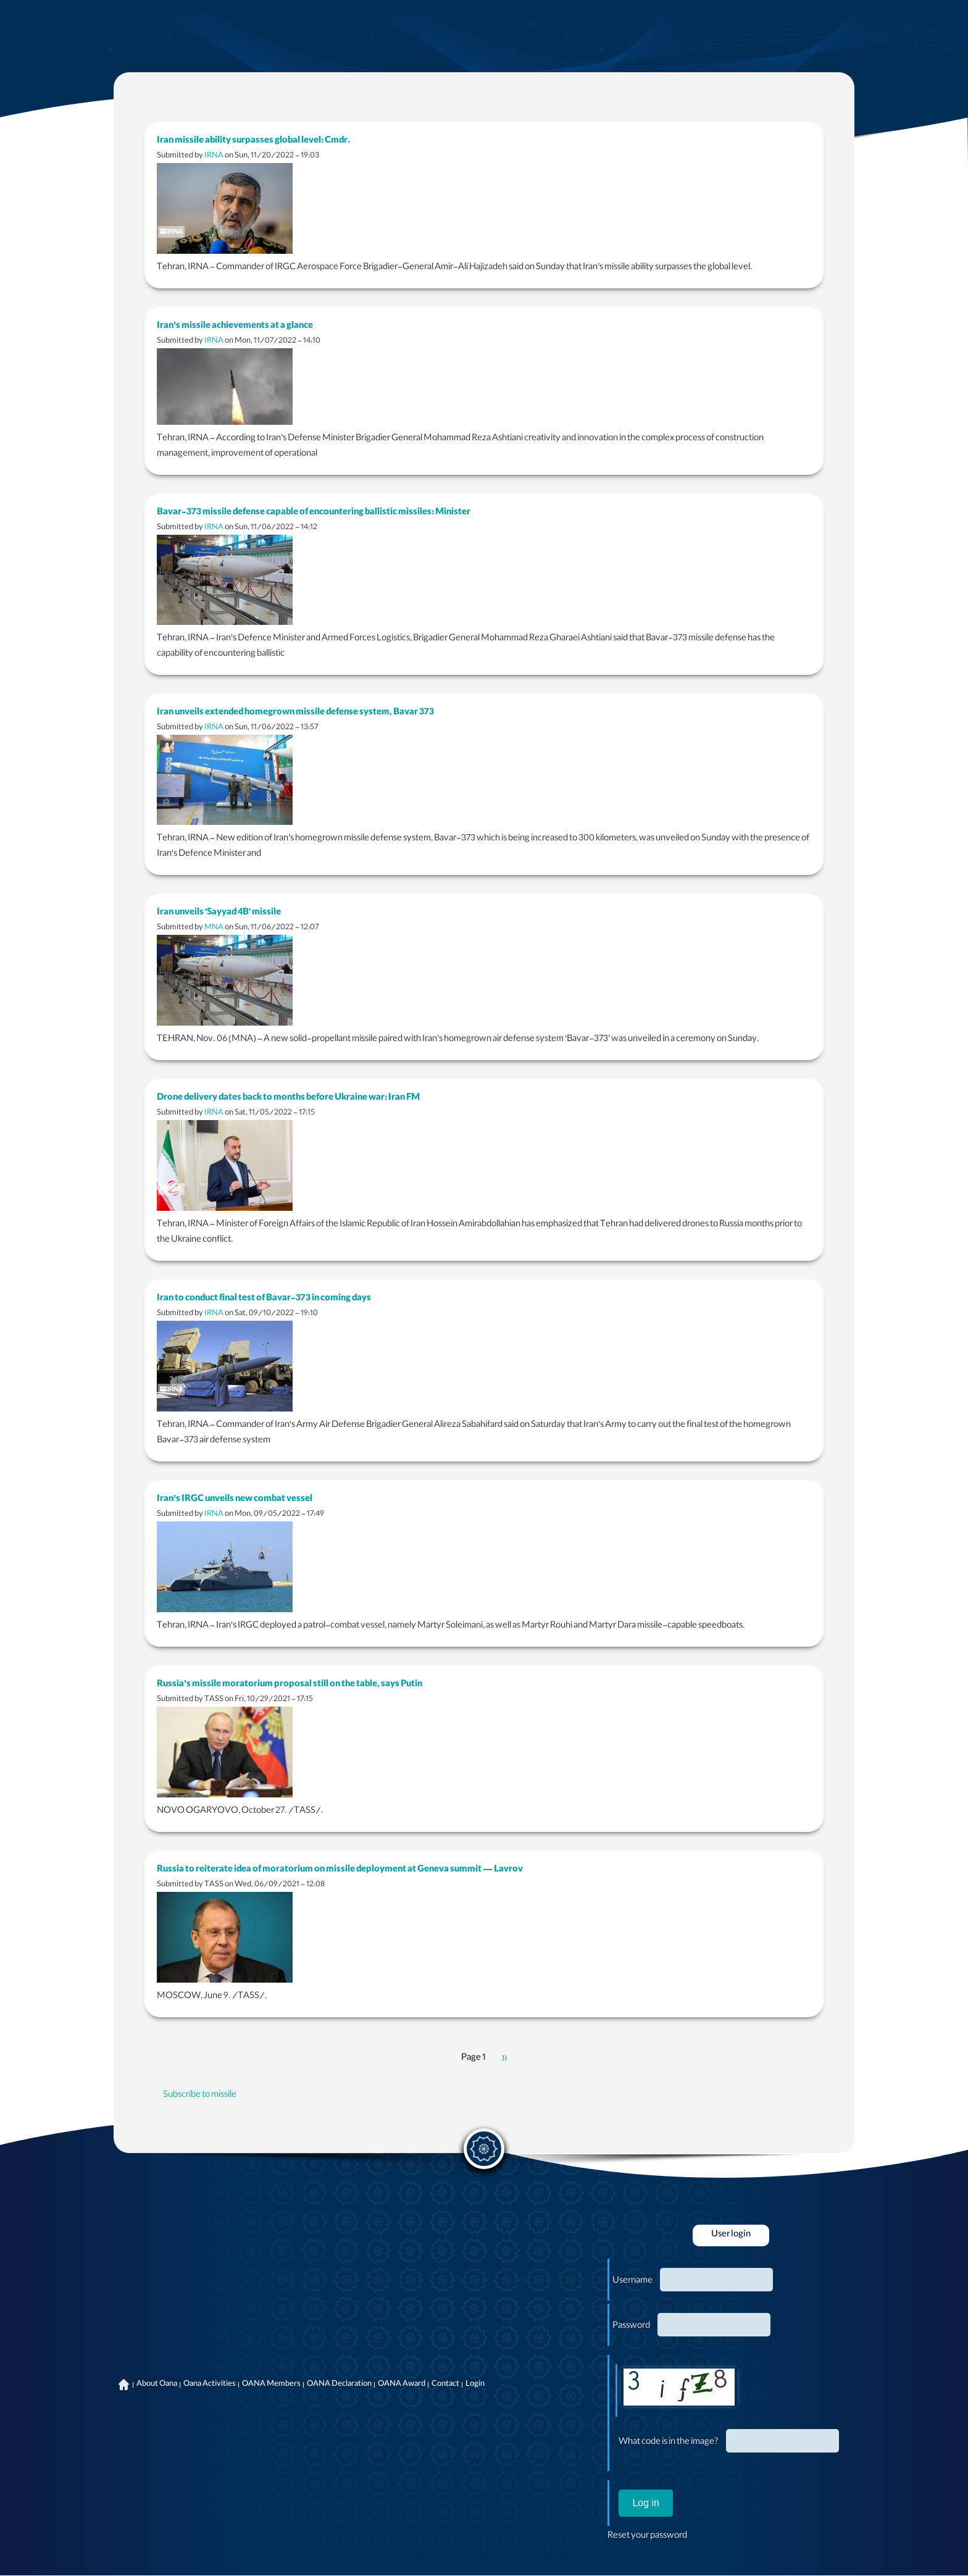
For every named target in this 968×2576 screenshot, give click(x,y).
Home (123, 2384)
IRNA (213, 155)
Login (475, 2384)
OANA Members (271, 2384)
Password (631, 2326)
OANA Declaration (339, 2384)
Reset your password (647, 2536)
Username (632, 2281)
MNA (213, 927)
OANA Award (401, 2384)
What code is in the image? (669, 2442)
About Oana (156, 2384)
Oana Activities (209, 2384)
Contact (445, 2384)
